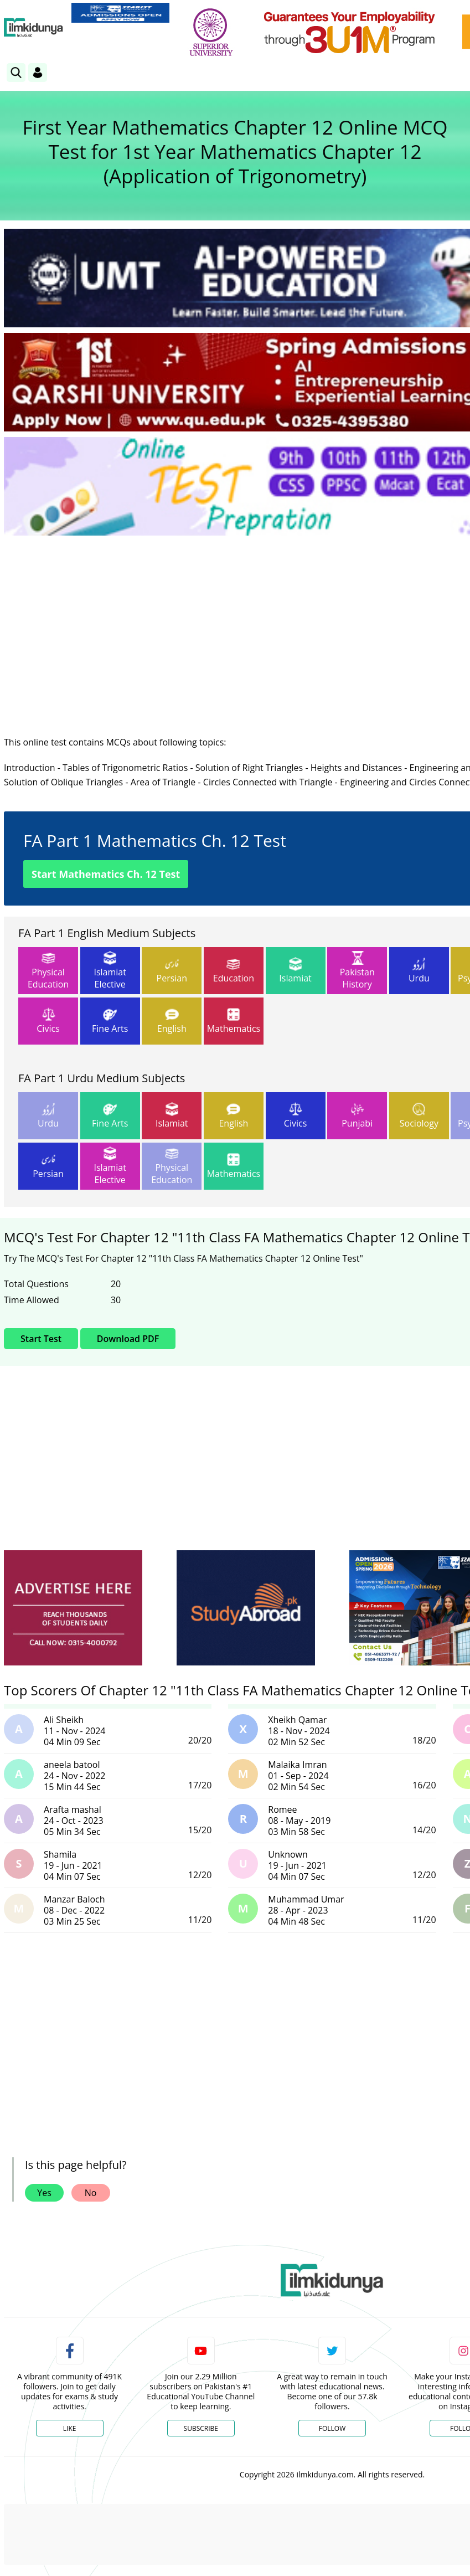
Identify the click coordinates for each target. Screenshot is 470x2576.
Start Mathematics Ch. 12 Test (106, 874)
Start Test (40, 1339)
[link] (120, 13)
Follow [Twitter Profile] (332, 2428)
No (91, 2193)
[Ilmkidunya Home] (33, 28)
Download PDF (128, 1339)
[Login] (37, 72)
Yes (44, 2193)
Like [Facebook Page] (69, 2428)
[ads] (73, 1608)
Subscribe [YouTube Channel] (201, 2428)
